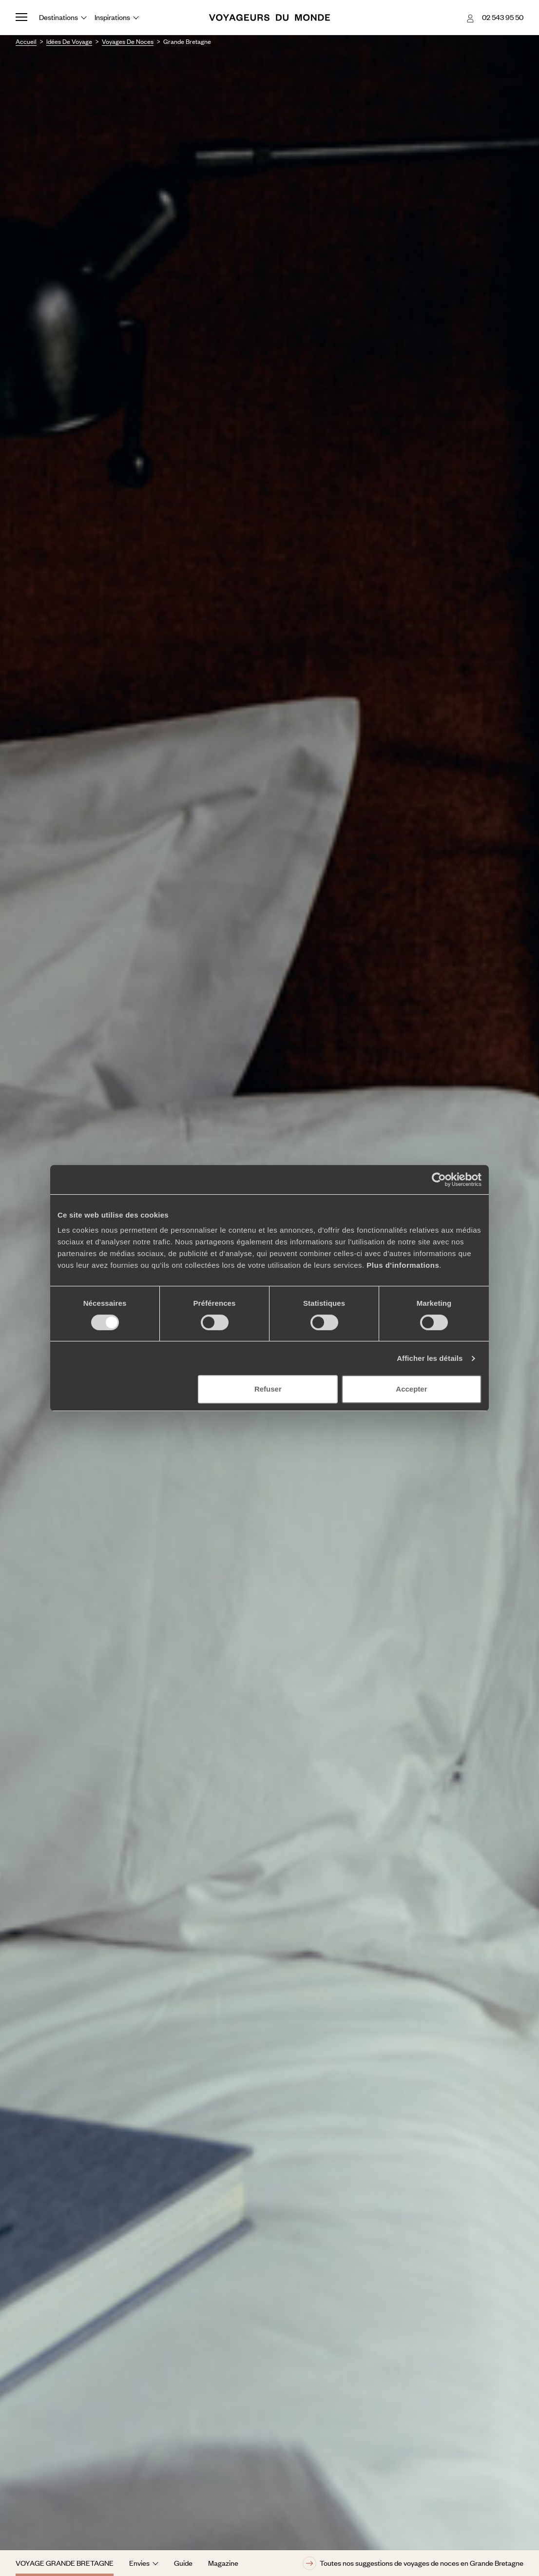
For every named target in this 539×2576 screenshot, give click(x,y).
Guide (183, 2563)
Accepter (411, 1389)
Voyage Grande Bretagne (65, 2563)
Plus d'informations (402, 1265)
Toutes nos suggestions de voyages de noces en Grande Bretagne (413, 2563)
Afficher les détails (429, 1358)
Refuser (268, 1389)
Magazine (223, 2563)
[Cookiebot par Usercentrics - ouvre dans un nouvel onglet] (438, 1179)
